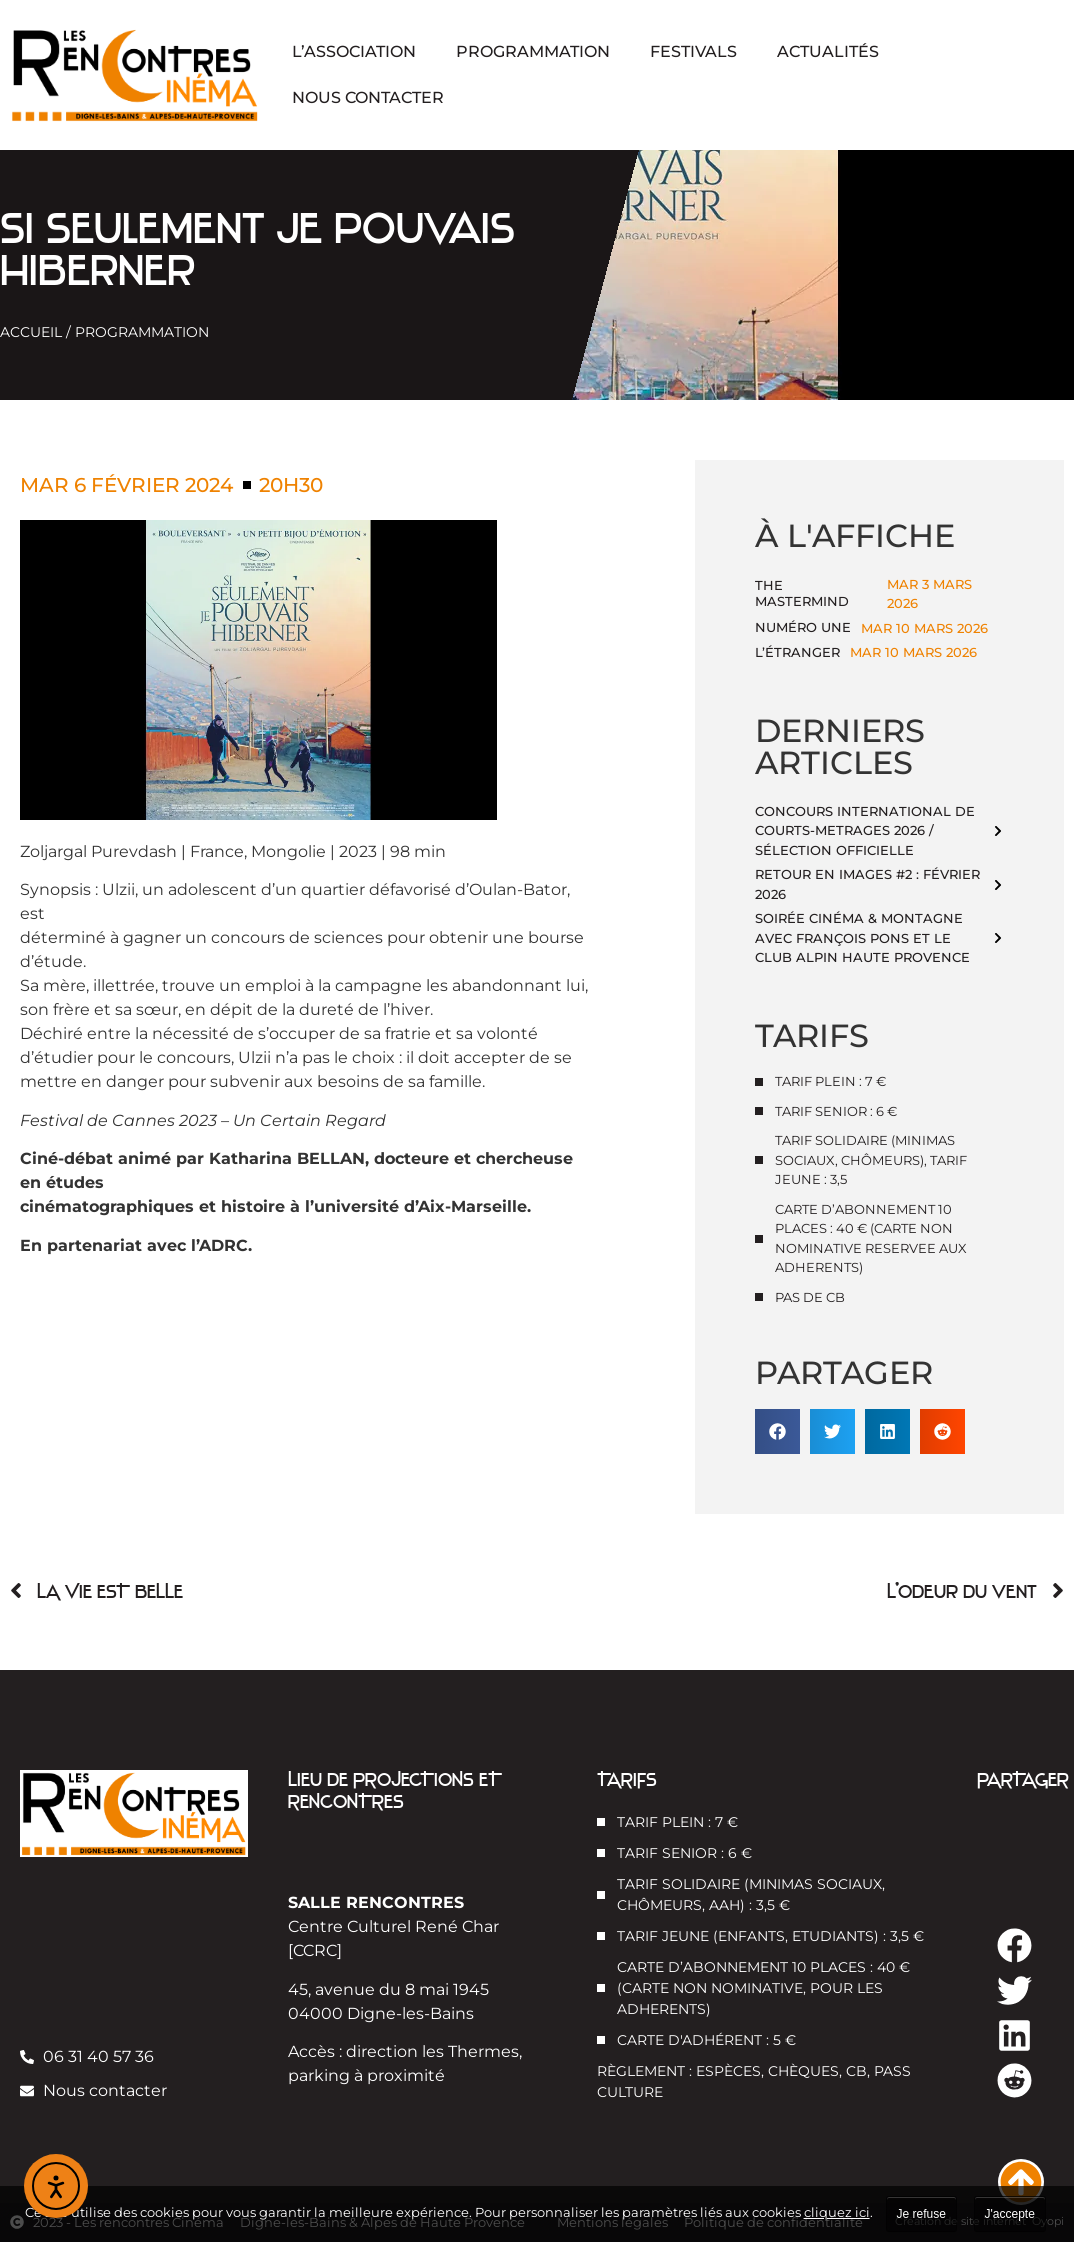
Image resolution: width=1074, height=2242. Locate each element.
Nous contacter (368, 97)
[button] (777, 1431)
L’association (354, 51)
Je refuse (921, 2214)
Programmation (533, 51)
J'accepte (1010, 2214)
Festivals (693, 51)
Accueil (31, 332)
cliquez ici (837, 2212)
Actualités (828, 51)
